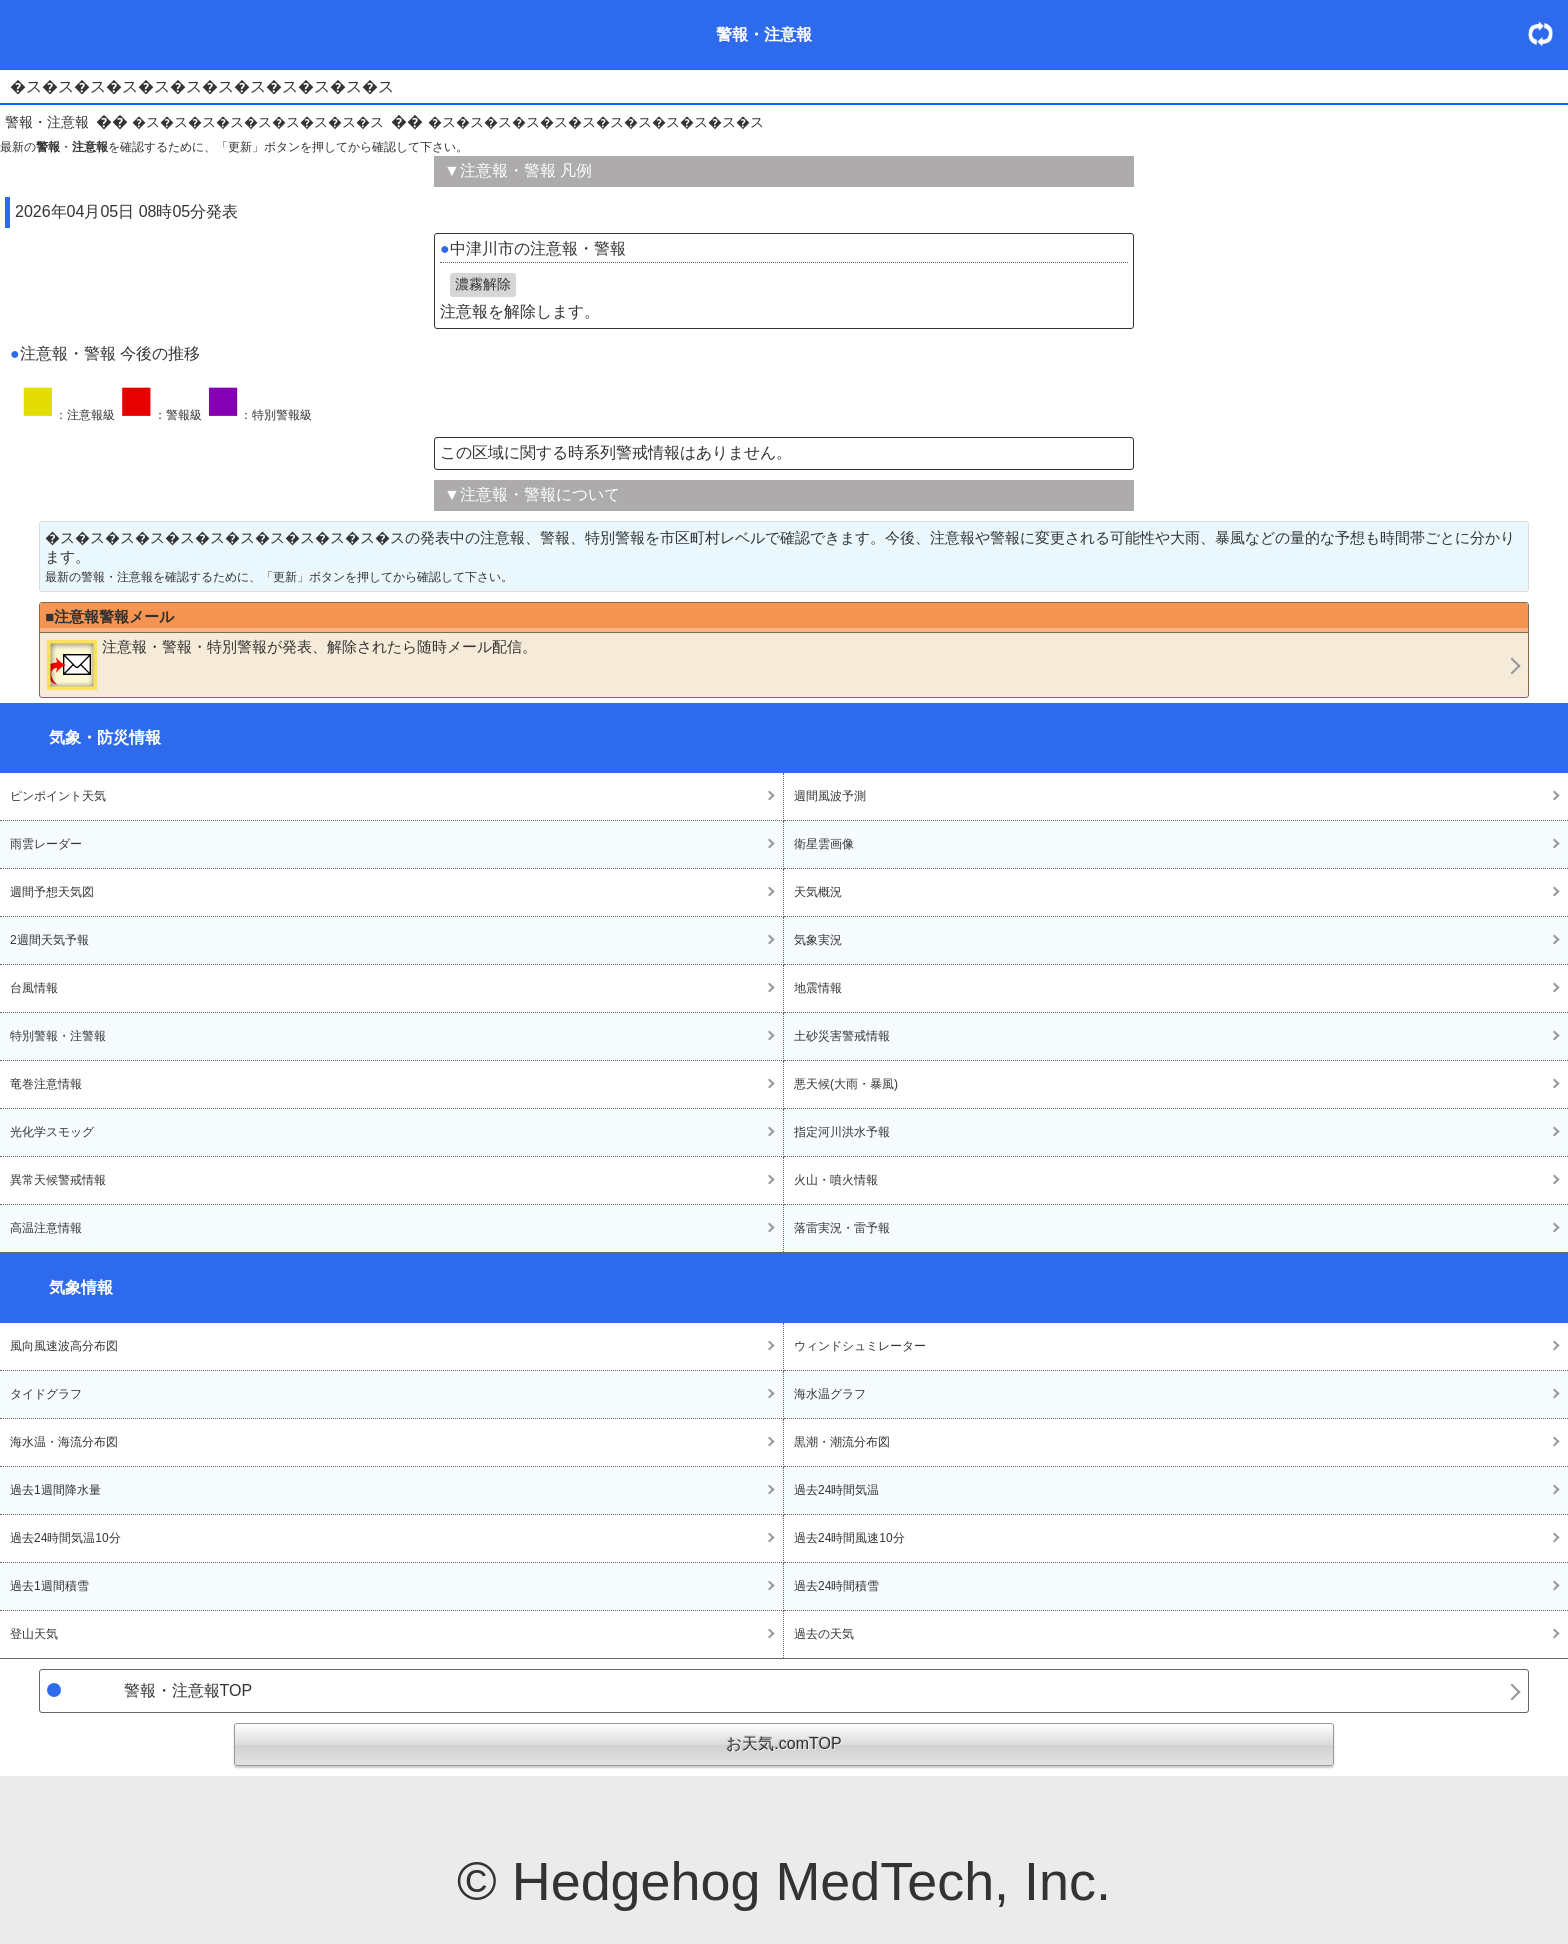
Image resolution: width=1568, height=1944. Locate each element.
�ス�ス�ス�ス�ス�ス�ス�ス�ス (258, 122)
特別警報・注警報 (58, 1036)
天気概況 (818, 892)
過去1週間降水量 (55, 1490)
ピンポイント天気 (58, 796)
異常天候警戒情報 (58, 1180)
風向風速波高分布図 (64, 1346)
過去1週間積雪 (49, 1586)
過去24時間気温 (836, 1490)
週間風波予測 (830, 796)
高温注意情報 (46, 1228)
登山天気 (34, 1634)
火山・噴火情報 (836, 1180)
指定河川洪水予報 (842, 1132)
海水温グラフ (830, 1394)
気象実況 (818, 940)
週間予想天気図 (52, 892)
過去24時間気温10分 (65, 1538)
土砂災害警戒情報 (842, 1036)
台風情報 (34, 988)
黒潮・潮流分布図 (842, 1442)
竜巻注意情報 (46, 1084)
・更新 (1548, 33)
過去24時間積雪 (836, 1586)
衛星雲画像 (824, 844)
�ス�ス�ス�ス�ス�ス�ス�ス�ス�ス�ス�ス (596, 122)
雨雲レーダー (46, 844)
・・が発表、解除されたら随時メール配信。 (292, 664)
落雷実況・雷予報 (842, 1228)
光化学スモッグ (52, 1132)
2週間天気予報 (49, 940)
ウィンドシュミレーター (860, 1346)
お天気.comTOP (783, 1743)
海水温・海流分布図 (64, 1442)
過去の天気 (824, 1634)
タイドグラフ (46, 1394)
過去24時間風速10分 (849, 1538)
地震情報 (818, 988)
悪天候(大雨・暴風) (846, 1084)
